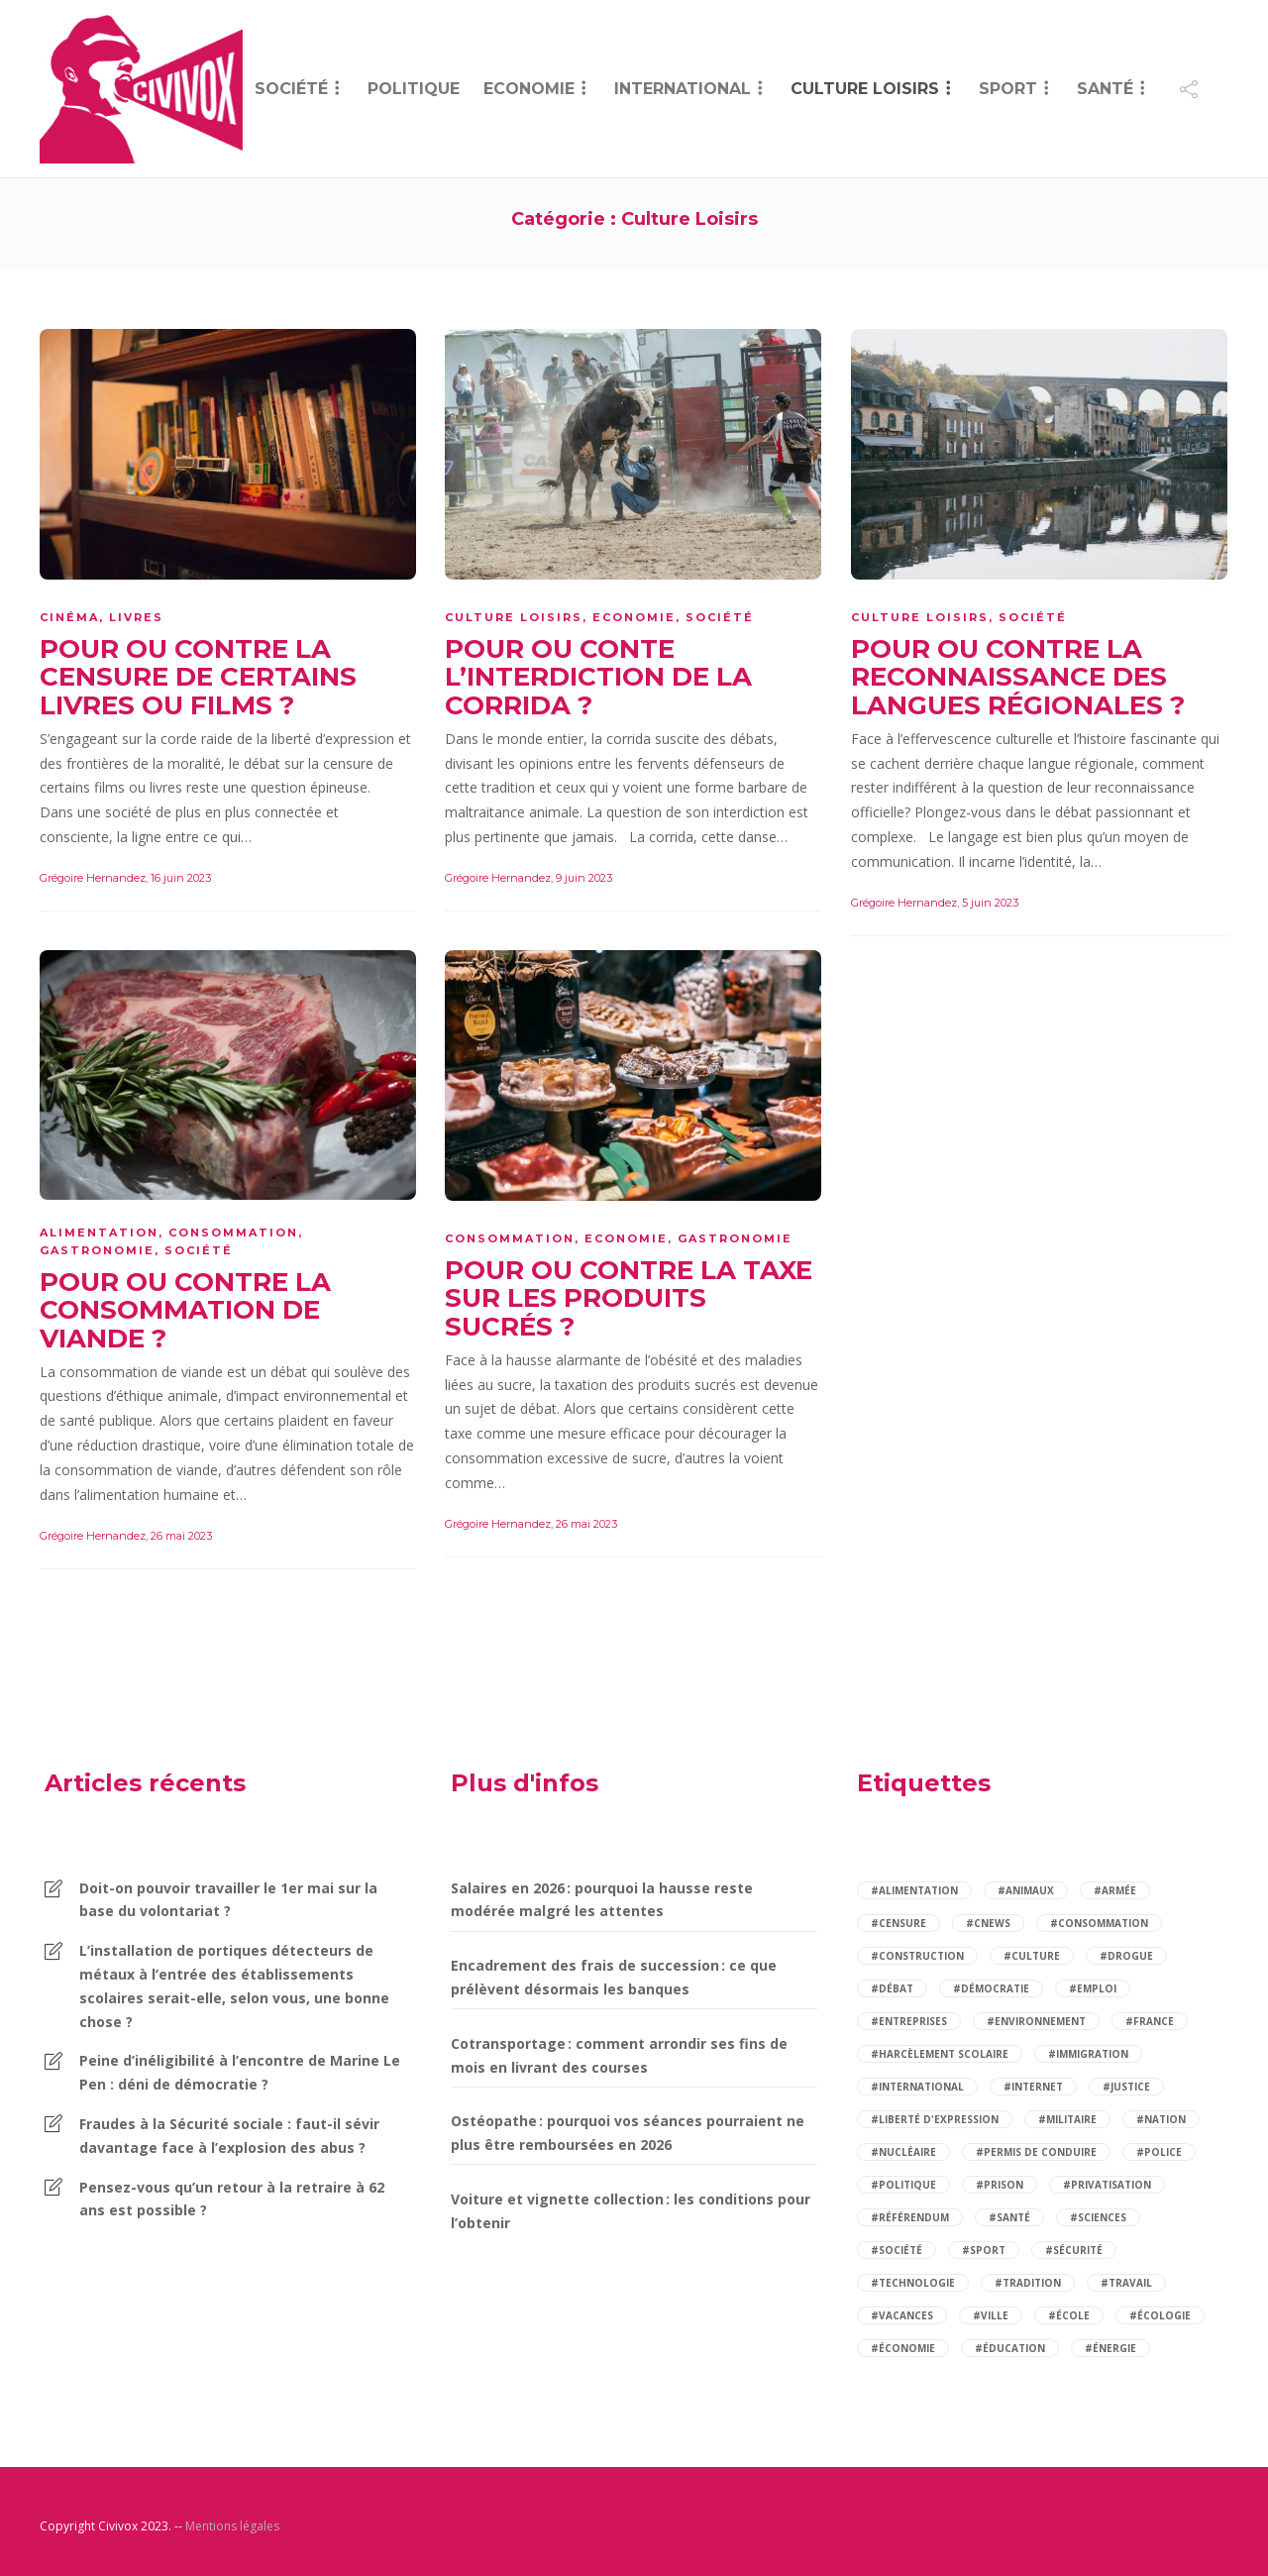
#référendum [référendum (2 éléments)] (910, 2217)
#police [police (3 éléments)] (1159, 2152)
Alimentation (99, 1232)
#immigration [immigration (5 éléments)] (1088, 2054)
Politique (414, 88)
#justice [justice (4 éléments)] (1126, 2086)
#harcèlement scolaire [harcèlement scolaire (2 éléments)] (939, 2054)
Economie (529, 88)
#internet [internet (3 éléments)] (1033, 2086)
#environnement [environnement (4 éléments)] (1036, 2021)
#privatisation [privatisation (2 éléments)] (1107, 2185)
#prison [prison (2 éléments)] (999, 2185)
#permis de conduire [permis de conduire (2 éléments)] (1036, 2152)
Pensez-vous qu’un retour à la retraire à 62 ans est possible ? (231, 2199)
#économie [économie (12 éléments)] (903, 2348)
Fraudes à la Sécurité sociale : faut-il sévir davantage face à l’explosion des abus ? (229, 2135)
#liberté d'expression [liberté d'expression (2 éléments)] (935, 2119)
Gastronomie (97, 1250)
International (682, 88)
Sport (1008, 88)
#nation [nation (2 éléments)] (1161, 2119)
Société (291, 88)
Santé (1105, 88)
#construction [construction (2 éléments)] (917, 1956)
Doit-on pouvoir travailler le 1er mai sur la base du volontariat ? (228, 1899)
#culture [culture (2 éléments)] (1032, 1956)
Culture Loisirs (865, 88)
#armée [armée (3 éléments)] (1115, 1890)
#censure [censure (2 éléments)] (898, 1923)
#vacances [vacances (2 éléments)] (902, 2315)
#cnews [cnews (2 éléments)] (988, 1923)
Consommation (233, 1232)
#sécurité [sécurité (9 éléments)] (1074, 2250)
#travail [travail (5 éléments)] (1126, 2283)
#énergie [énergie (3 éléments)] (1110, 2348)
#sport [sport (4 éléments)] (983, 2250)
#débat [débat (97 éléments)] (892, 1988)
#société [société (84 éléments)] (896, 2250)
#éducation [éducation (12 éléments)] (1010, 2348)
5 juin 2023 (990, 903)
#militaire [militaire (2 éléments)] (1067, 2119)
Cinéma (69, 617)
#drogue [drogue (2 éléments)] (1126, 1956)
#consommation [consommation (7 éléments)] (1099, 1923)
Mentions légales (232, 2526)
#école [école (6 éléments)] (1069, 2315)
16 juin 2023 (181, 878)
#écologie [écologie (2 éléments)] (1160, 2315)
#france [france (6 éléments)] (1149, 2021)
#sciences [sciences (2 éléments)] (1098, 2217)
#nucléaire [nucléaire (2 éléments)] (903, 2152)
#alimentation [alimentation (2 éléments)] (914, 1890)
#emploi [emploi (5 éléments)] (1092, 1988)
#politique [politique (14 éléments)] (903, 2185)
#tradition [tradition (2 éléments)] (1028, 2283)
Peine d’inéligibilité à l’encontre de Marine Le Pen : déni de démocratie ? (239, 2072)
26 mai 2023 (181, 1536)
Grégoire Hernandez (93, 878)
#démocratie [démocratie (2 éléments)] (991, 1988)
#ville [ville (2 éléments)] (990, 2315)
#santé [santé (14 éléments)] (1009, 2217)
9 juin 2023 (584, 878)
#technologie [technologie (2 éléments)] (913, 2283)
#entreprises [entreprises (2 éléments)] (909, 2021)
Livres (136, 617)
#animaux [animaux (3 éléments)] (1026, 1890)
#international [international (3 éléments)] (917, 2086)
